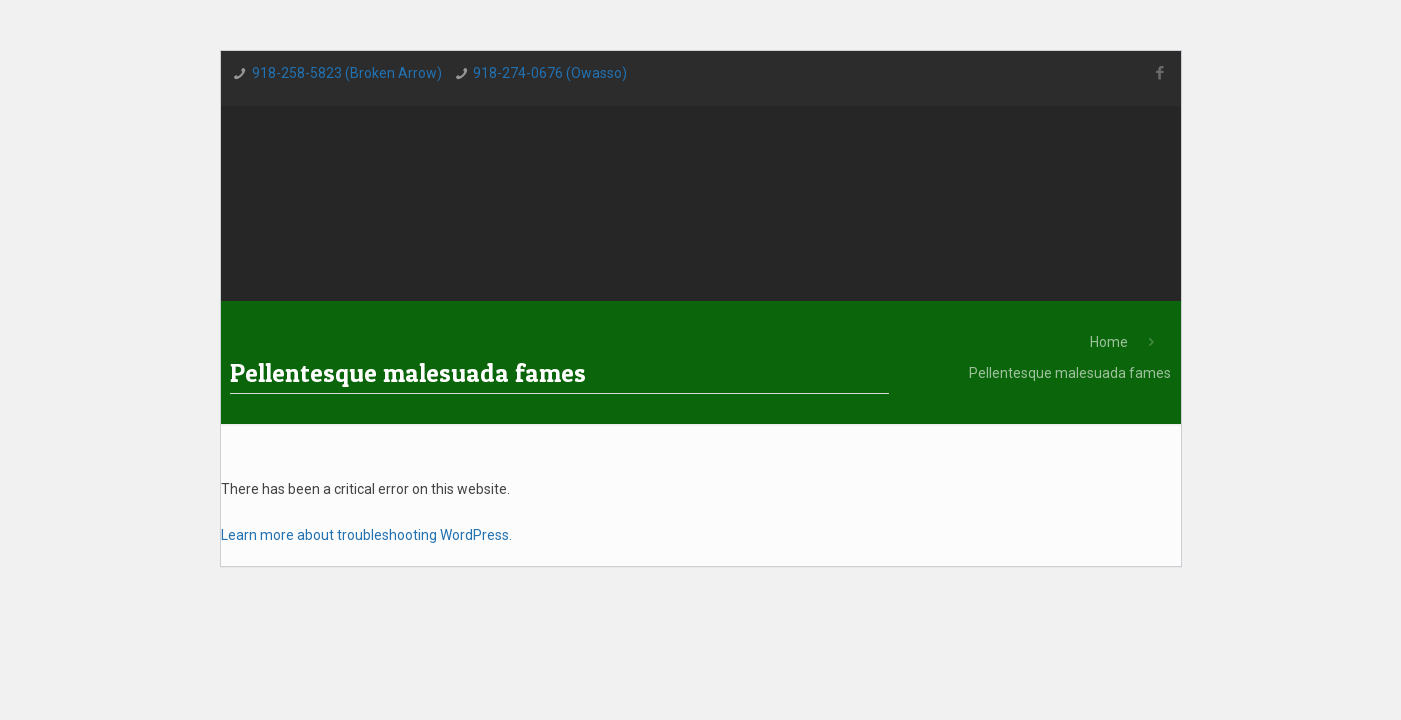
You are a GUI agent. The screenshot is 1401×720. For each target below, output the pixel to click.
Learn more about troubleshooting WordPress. (366, 535)
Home (1109, 342)
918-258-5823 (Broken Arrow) (347, 73)
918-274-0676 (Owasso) (550, 73)
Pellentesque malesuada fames (1070, 373)
